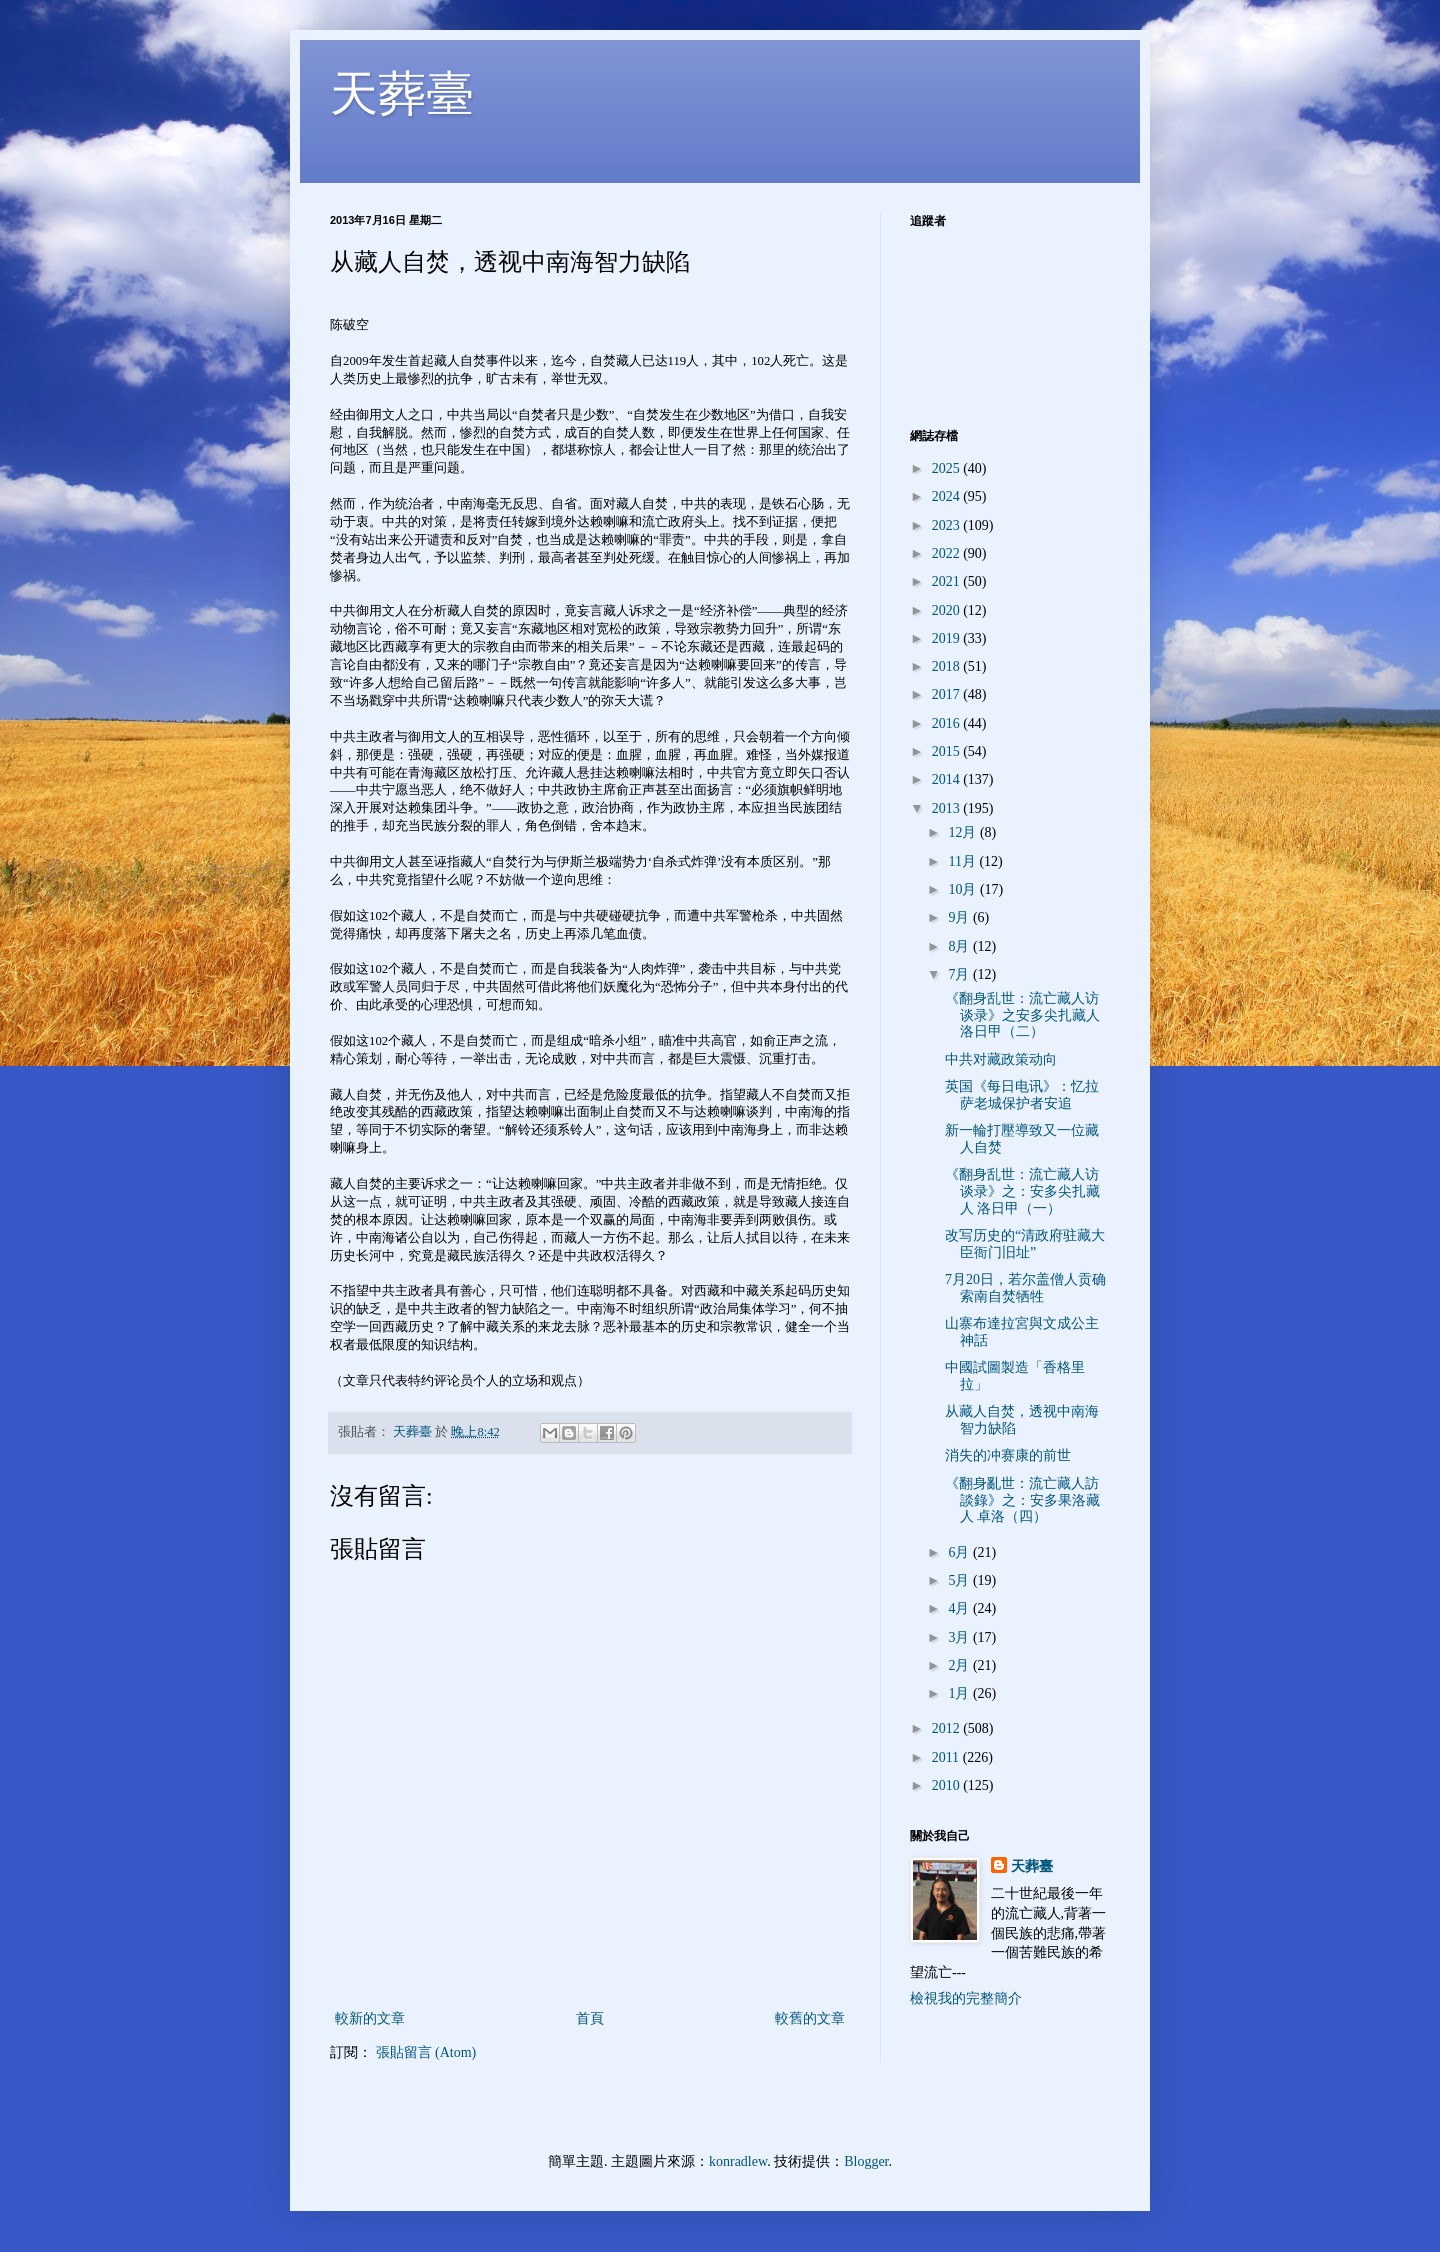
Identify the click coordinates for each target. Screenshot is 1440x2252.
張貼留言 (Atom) (426, 2052)
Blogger (866, 2161)
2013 (948, 808)
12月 (964, 832)
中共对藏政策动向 (1001, 1059)
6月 (960, 1552)
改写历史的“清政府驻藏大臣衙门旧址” (1025, 1244)
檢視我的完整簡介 (966, 1998)
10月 (964, 889)
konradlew (738, 2161)
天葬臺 (402, 93)
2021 (948, 581)
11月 (963, 861)
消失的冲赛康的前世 (1008, 1455)
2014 (948, 779)
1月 (960, 1693)
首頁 (590, 2018)
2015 (948, 751)
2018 (948, 666)
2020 (948, 610)
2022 (948, 553)
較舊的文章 (810, 2018)
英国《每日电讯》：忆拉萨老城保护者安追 (1022, 1095)
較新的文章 (370, 2018)
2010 (948, 1785)
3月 (960, 1637)
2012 (948, 1728)
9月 (960, 917)
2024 (948, 496)
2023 (948, 525)
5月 (960, 1580)
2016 (948, 723)
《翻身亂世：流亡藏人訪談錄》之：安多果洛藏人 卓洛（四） (1022, 1500)
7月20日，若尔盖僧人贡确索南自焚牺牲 (1025, 1288)
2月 (960, 1665)
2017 (948, 694)
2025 (948, 468)
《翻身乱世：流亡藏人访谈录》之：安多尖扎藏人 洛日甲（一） (1022, 1191)
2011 (947, 1757)
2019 (948, 638)
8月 (960, 946)
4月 (960, 1608)
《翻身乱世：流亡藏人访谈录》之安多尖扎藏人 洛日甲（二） (1022, 1015)
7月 (960, 974)
